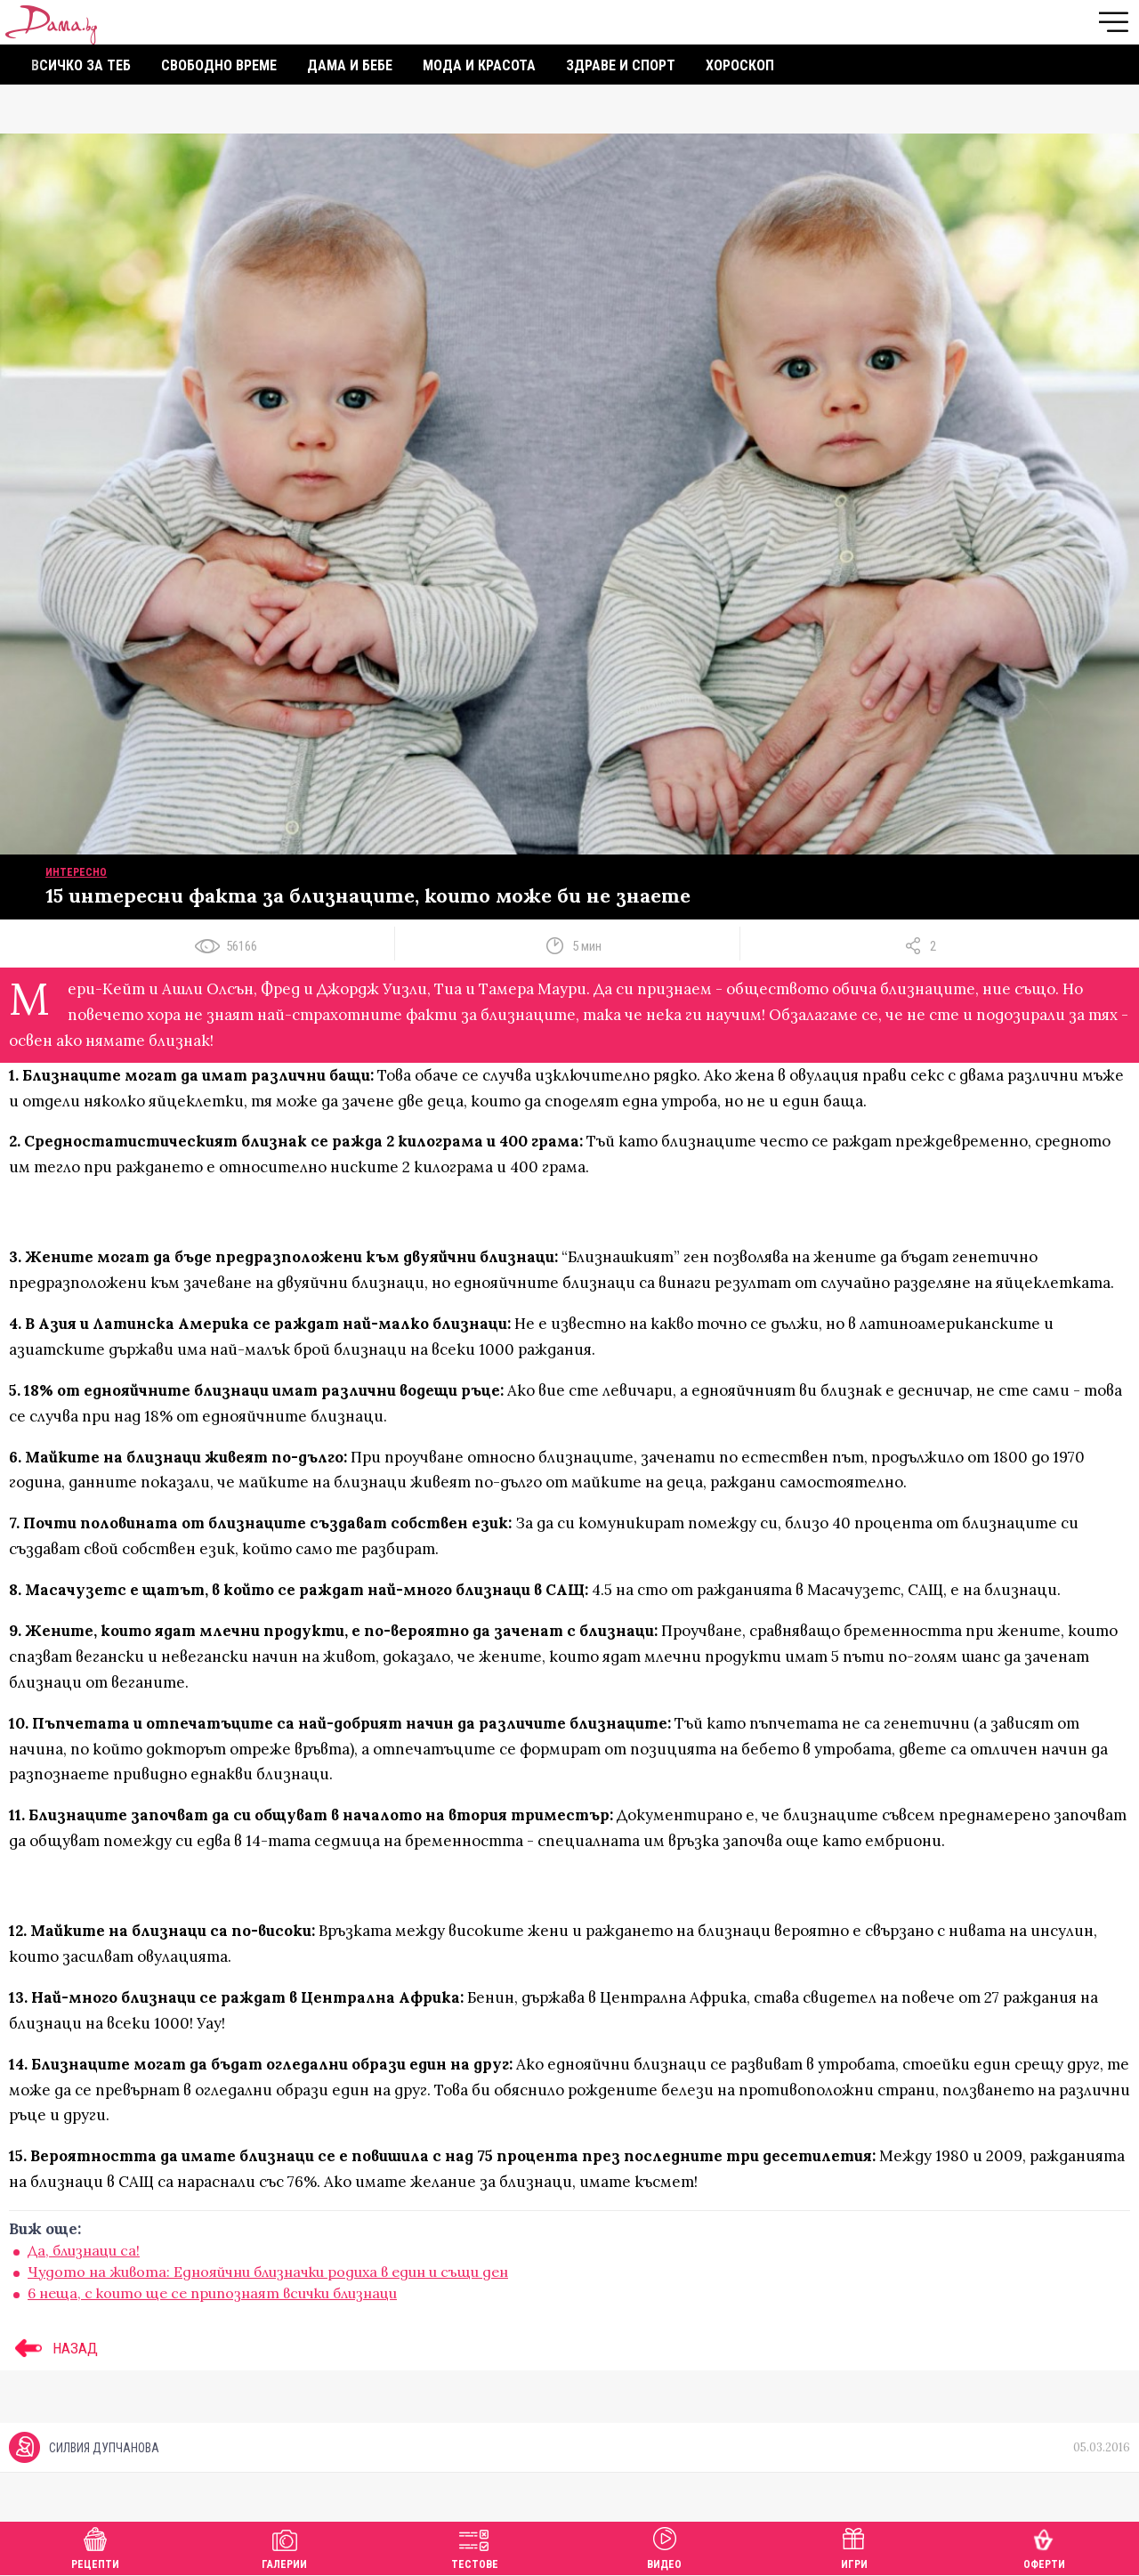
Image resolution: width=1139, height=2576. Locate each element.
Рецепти (95, 2546)
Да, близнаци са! (84, 2250)
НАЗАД (53, 2348)
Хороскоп (740, 65)
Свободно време (219, 65)
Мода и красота (479, 65)
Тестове (474, 2546)
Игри (854, 2546)
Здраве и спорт (620, 65)
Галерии (284, 2546)
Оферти (1044, 2546)
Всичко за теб (81, 65)
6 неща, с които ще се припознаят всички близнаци (212, 2293)
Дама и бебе (349, 65)
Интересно (76, 872)
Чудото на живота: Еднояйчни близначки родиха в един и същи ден (268, 2271)
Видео (664, 2546)
